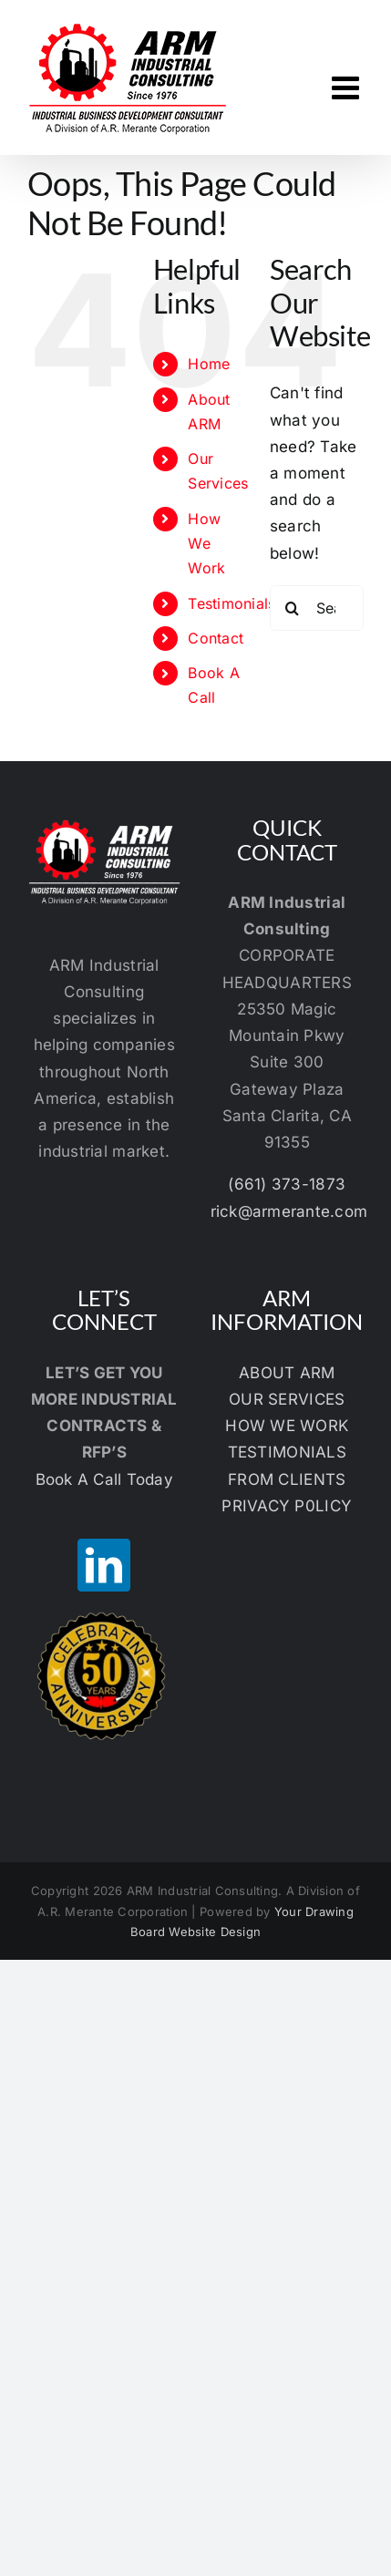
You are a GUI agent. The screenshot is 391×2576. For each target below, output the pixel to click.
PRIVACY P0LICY (286, 1506)
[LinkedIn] (103, 1565)
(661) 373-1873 (286, 1184)
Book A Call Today (104, 1479)
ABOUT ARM (286, 1373)
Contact (215, 638)
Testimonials (231, 603)
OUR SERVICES (287, 1399)
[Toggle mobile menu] (348, 87)
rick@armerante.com (289, 1211)
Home (209, 364)
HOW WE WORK (286, 1426)
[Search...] (317, 608)
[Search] (292, 608)
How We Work (206, 543)
